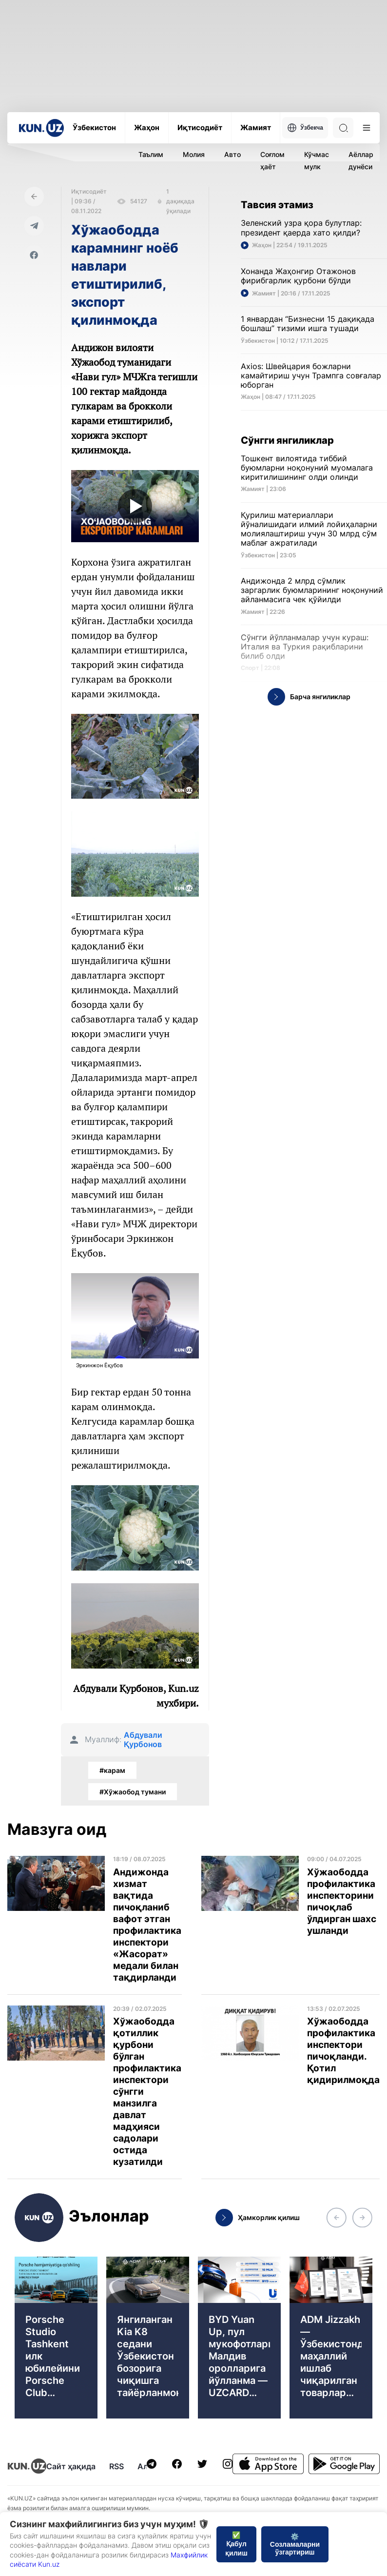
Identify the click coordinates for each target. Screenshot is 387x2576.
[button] (336, 2217)
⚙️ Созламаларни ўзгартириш (295, 2544)
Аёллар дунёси (360, 160)
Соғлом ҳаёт (272, 160)
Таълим (150, 154)
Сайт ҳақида (71, 2466)
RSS (116, 2466)
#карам (112, 1770)
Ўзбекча (305, 128)
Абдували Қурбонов (143, 1739)
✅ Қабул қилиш (236, 2544)
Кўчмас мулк (316, 160)
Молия (194, 154)
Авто (232, 154)
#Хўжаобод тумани (132, 1792)
